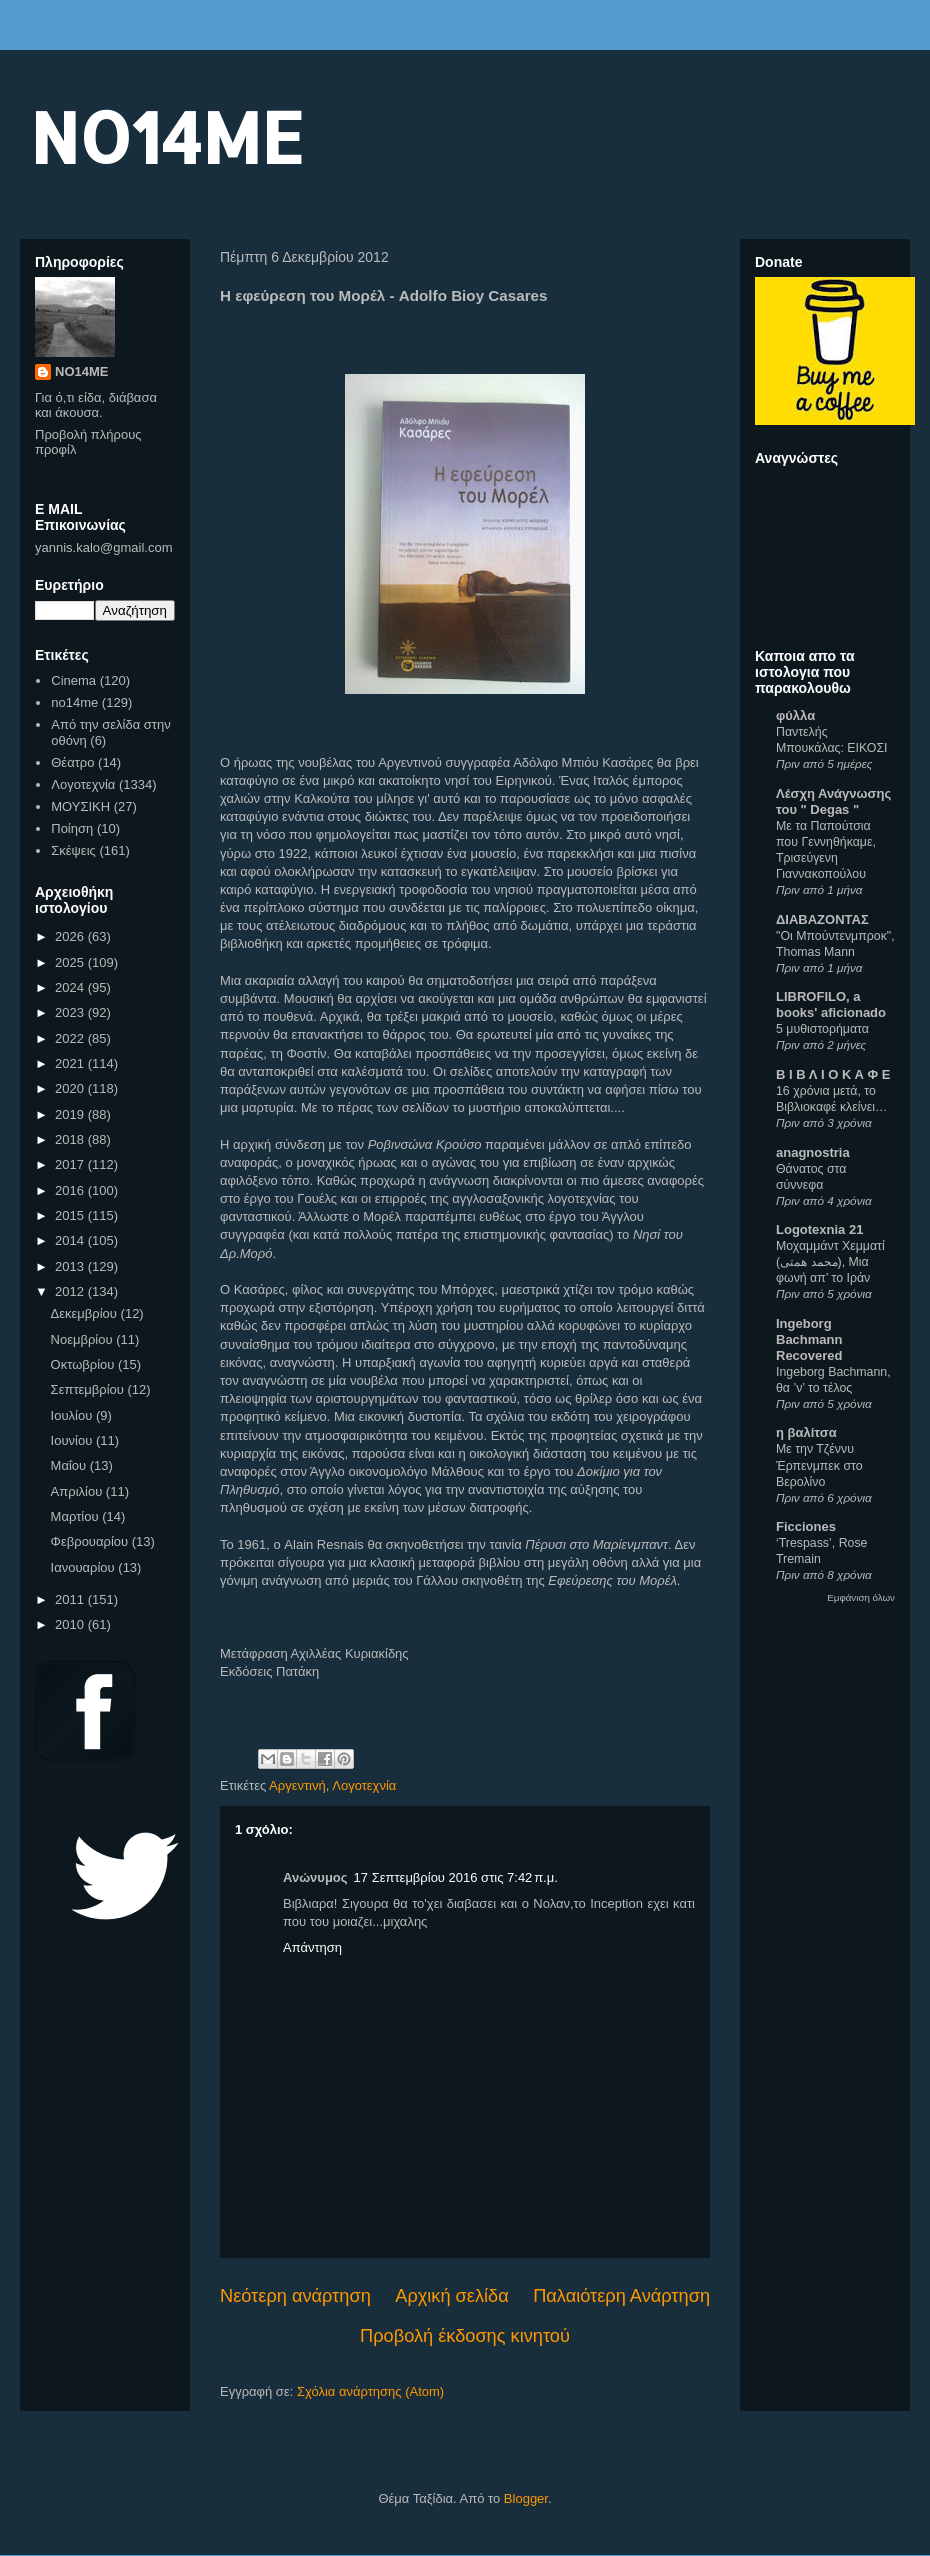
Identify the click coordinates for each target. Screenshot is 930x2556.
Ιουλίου (73, 1415)
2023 (71, 1012)
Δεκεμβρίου (86, 1313)
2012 (71, 1291)
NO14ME (166, 136)
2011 (71, 1599)
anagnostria (813, 1152)
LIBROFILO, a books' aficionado (831, 1004)
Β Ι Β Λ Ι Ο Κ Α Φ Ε (833, 1074)
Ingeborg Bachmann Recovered (809, 1339)
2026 (71, 936)
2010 (71, 1624)
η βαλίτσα (806, 1432)
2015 (71, 1215)
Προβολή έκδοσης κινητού (465, 2336)
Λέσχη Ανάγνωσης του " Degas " (833, 801)
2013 (71, 1266)
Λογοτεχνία (364, 1785)
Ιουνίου (73, 1440)
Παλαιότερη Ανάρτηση (621, 2296)
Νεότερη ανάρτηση (295, 2296)
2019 (71, 1114)
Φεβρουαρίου (91, 1541)
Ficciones (806, 1526)
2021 (71, 1063)
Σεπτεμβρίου (89, 1389)
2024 (71, 987)
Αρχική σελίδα (451, 2296)
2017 (71, 1164)
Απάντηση (312, 1947)
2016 (71, 1190)
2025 (71, 962)
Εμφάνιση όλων (861, 1597)
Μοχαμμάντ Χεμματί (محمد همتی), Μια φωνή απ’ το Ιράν (830, 1262)
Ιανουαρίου (85, 1567)
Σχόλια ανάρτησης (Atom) (370, 2391)
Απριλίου (78, 1491)
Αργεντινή (297, 1785)
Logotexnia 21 (819, 1229)
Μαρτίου (77, 1516)
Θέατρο (72, 762)
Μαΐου (70, 1465)
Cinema (73, 680)
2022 (71, 1038)
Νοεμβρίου (84, 1339)
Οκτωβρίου (84, 1364)
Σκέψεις (73, 850)
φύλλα (795, 715)
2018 (71, 1139)
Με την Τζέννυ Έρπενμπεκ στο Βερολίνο (819, 1465)
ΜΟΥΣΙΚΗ (80, 806)
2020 (71, 1088)
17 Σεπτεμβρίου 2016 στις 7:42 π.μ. (456, 1877)
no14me (74, 702)
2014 (71, 1240)
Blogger (526, 2498)
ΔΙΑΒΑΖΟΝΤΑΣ (822, 919)
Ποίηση (72, 828)
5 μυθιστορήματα (822, 1029)
